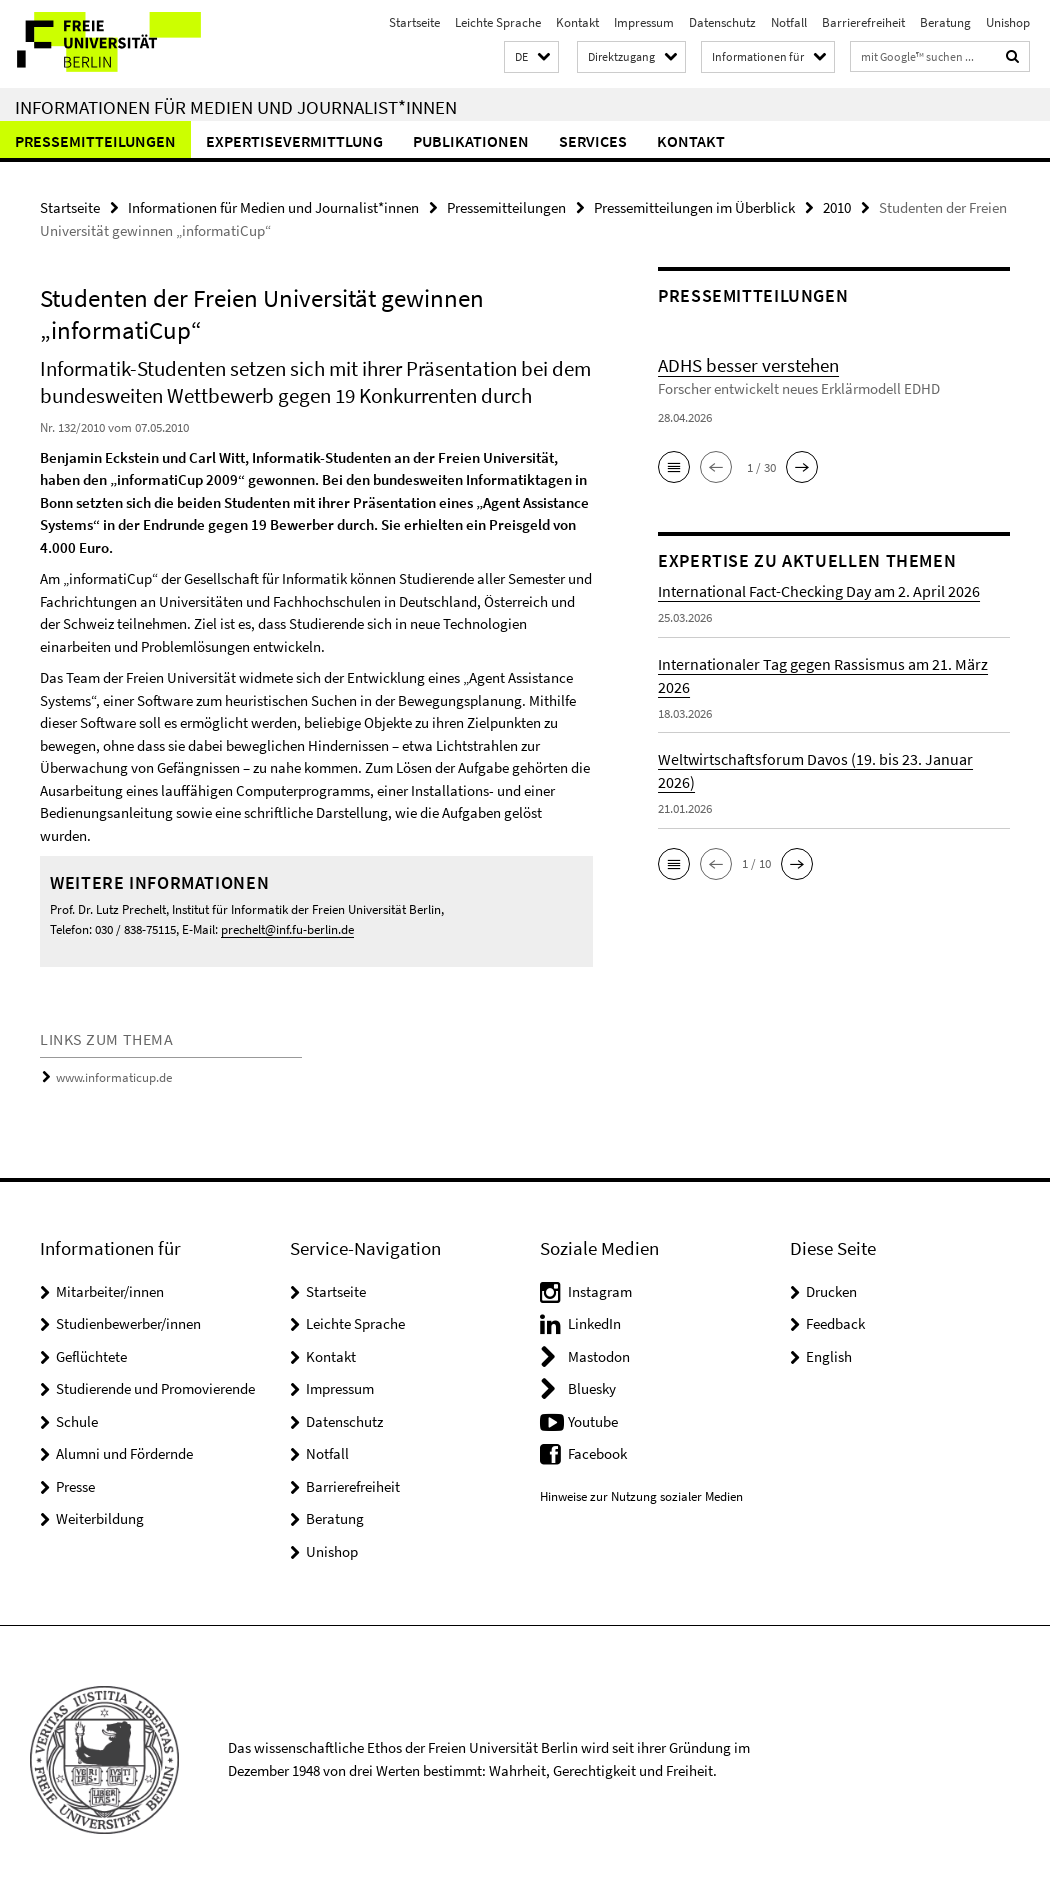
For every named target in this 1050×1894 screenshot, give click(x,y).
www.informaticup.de (114, 1077)
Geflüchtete (91, 1356)
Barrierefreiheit (863, 22)
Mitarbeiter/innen (110, 1291)
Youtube (593, 1421)
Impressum (644, 22)
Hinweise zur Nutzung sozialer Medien (641, 1496)
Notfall (789, 22)
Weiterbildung (100, 1518)
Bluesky (592, 1388)
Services (593, 141)
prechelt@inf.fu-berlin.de (287, 929)
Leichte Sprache (498, 22)
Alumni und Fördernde (124, 1453)
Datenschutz (722, 22)
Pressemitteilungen (95, 141)
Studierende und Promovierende (155, 1388)
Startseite (414, 22)
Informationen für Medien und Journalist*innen (236, 107)
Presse (75, 1486)
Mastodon (599, 1356)
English (829, 1356)
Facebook (597, 1453)
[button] (531, 57)
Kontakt (577, 22)
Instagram (600, 1291)
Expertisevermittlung (294, 141)
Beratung (945, 22)
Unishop (1008, 22)
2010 (837, 207)
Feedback (835, 1323)
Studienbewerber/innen (128, 1323)
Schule (77, 1421)
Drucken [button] (831, 1291)
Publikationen (471, 141)
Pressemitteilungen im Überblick (694, 207)
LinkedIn (594, 1323)
